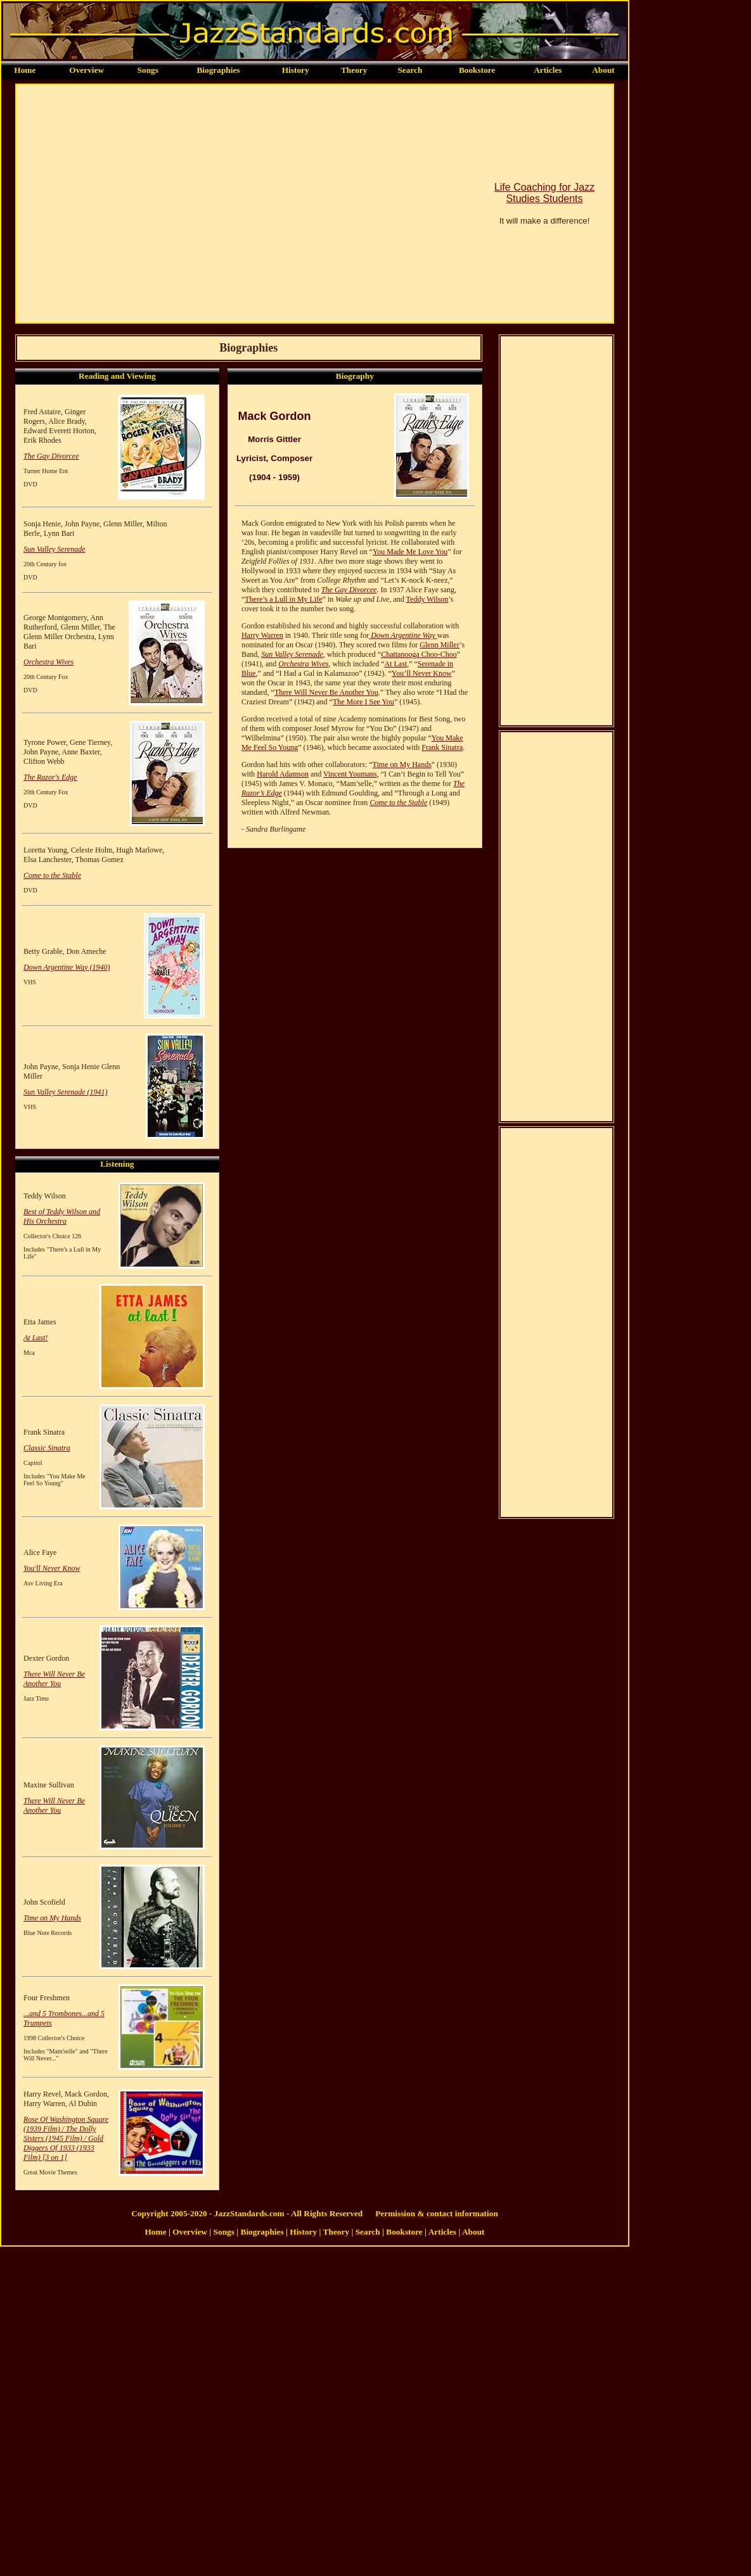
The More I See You (363, 701)
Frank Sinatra (442, 747)
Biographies (218, 70)
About (603, 70)
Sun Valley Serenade (54, 549)
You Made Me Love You (410, 551)
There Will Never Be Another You (54, 1679)
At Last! (35, 1337)
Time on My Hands (52, 1917)
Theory (354, 70)
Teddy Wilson (427, 599)
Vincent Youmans (350, 774)
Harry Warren (262, 635)
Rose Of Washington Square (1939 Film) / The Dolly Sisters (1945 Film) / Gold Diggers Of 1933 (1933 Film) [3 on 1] (65, 2138)
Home (24, 70)
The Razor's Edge (50, 777)
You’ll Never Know (422, 673)
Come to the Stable (52, 875)
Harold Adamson (283, 774)
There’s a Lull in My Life (283, 599)
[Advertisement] (119, 203)
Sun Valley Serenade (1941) (65, 1092)
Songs (148, 70)
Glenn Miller (439, 644)
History (295, 70)
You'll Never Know (51, 1568)
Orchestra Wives (48, 661)
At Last (395, 663)
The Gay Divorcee (51, 456)
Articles (548, 70)
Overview (86, 70)
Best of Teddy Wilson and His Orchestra (61, 1216)
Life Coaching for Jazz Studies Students (544, 193)
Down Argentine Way (403, 635)
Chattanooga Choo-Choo (419, 654)
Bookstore (477, 70)
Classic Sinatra (46, 1447)
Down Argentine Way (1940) (66, 967)
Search (409, 70)
